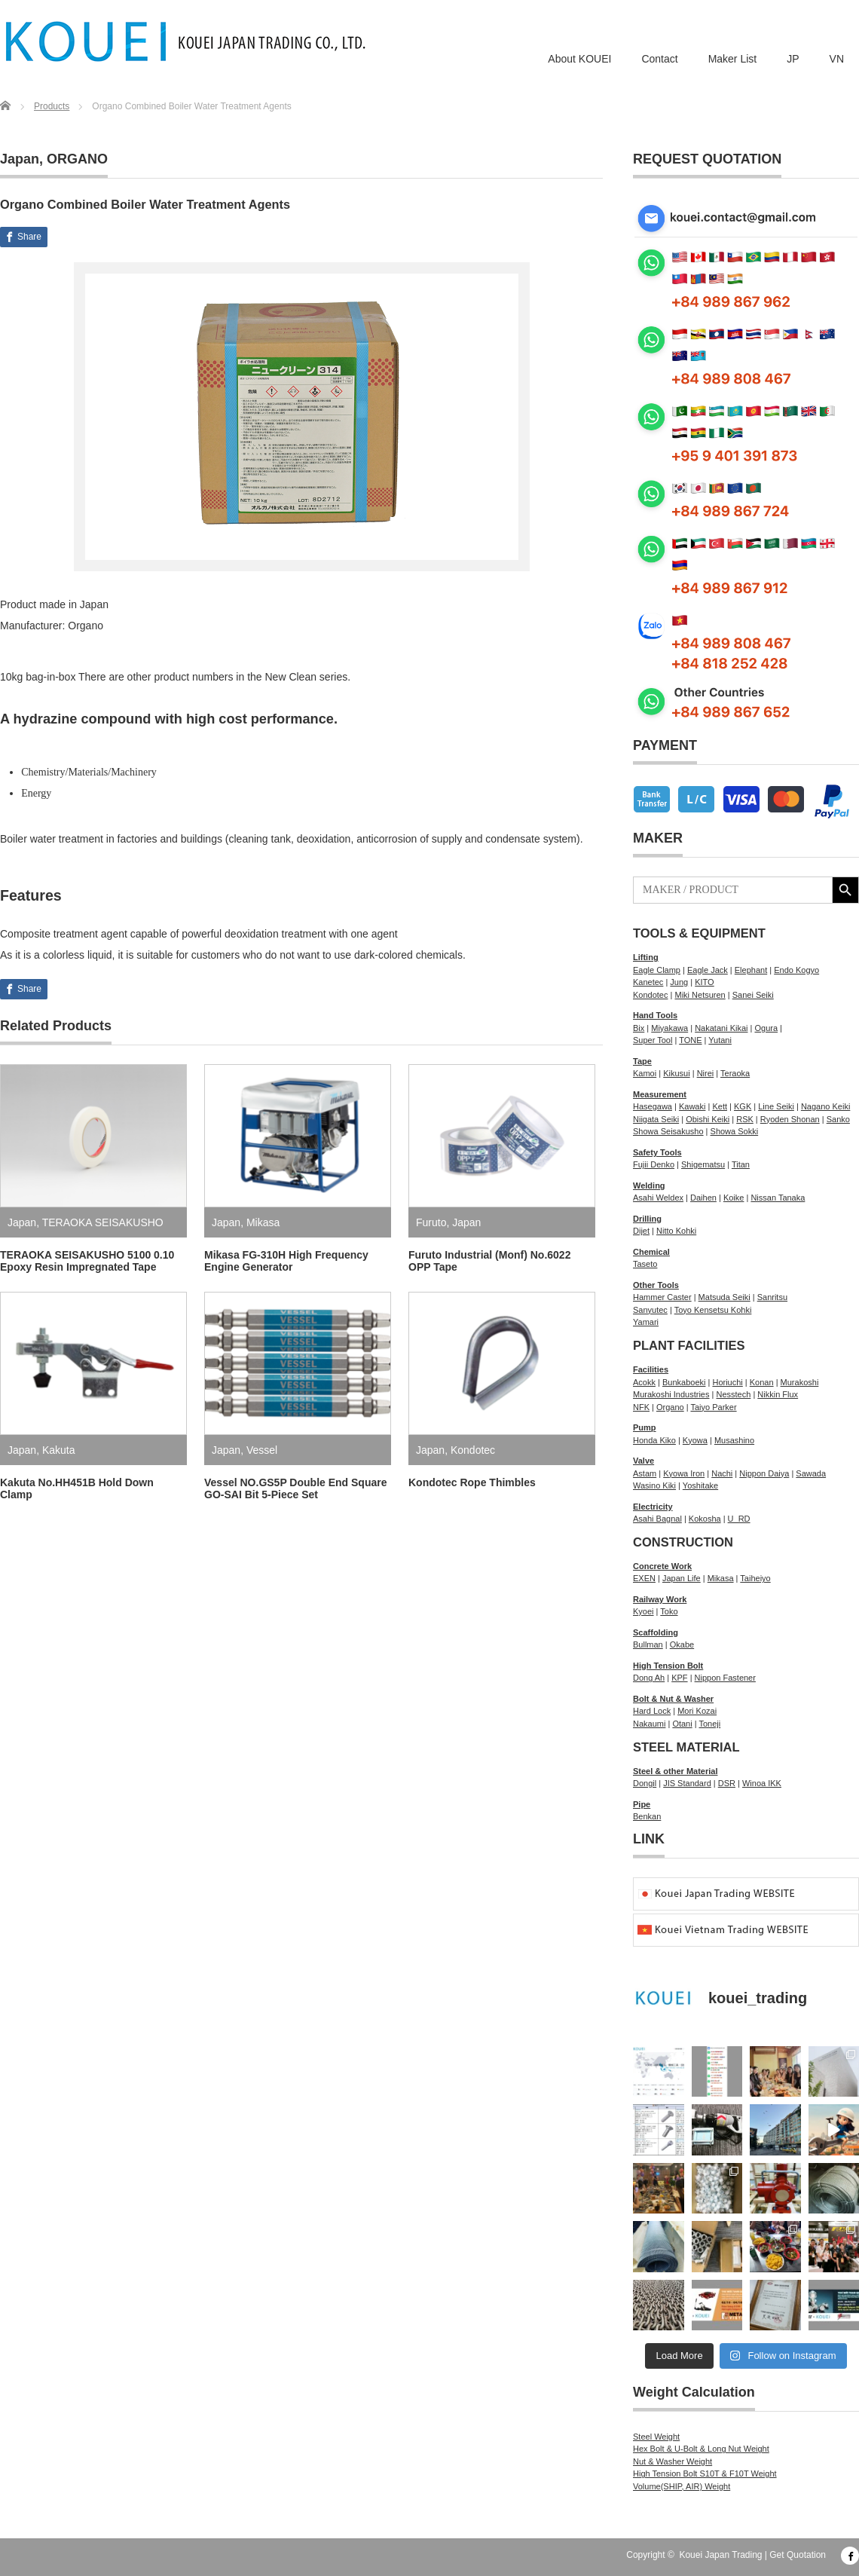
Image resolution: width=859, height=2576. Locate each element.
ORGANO (77, 159)
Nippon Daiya (764, 1473)
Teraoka (735, 1073)
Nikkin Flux (777, 1394)
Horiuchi (727, 1382)
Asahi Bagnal (657, 1518)
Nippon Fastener (725, 1677)
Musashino (734, 1440)
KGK (742, 1106)
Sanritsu (772, 1297)
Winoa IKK (761, 1783)
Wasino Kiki (654, 1485)
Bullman (648, 1644)
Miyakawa (669, 1028)
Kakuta (58, 1450)
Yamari (646, 1321)
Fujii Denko (653, 1164)
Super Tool (652, 1040)
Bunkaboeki (684, 1382)
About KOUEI (579, 59)
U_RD (739, 1518)
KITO (704, 982)
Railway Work (659, 1599)
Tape (642, 1061)
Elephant (751, 969)
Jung (679, 982)
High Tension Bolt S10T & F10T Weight (705, 2473)
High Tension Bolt (668, 1665)
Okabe (682, 1644)
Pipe (641, 1804)
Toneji (709, 1723)
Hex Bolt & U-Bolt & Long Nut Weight (701, 2448)
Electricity (653, 1506)
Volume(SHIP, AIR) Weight (681, 2486)
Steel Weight (656, 2436)
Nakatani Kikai (721, 1028)
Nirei (705, 1073)
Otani (682, 1723)
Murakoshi (800, 1382)
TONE (690, 1040)
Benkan (647, 1816)
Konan (762, 1382)
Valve (643, 1460)
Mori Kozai (697, 1710)
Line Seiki (776, 1106)
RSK (745, 1119)
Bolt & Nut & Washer (673, 1698)
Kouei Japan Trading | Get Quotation (752, 2555)
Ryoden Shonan (790, 1119)
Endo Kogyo (796, 969)
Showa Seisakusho (668, 1131)
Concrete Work (662, 1566)
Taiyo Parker (713, 1407)
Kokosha (705, 1518)
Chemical (651, 1251)
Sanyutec (650, 1309)
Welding (649, 1185)
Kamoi (644, 1073)
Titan (741, 1164)
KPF (679, 1677)
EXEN (644, 1578)
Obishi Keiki (707, 1119)
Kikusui (676, 1073)
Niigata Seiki (656, 1119)
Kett (719, 1106)
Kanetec (648, 982)
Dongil (644, 1783)
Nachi (721, 1473)
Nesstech (733, 1394)
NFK (641, 1407)
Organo (670, 1407)
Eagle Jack (707, 969)
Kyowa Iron (684, 1473)
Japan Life (681, 1578)
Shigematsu (703, 1164)
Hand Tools (655, 1015)
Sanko (838, 1119)
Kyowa (695, 1440)
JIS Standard (687, 1783)
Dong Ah (649, 1677)
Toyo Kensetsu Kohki (713, 1309)
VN (837, 59)
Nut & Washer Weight (672, 2461)
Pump (644, 1427)
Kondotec (473, 1450)
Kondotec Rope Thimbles (472, 1482)
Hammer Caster (662, 1297)
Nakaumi (649, 1723)
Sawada (811, 1473)
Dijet (641, 1230)
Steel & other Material (675, 1771)
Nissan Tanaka (777, 1197)
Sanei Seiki (753, 994)
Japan (19, 159)
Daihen (703, 1197)
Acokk (644, 1382)
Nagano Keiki (825, 1106)
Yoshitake (700, 1485)
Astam (644, 1473)
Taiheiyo (755, 1578)
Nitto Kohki (676, 1230)
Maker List (732, 59)
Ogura (766, 1028)
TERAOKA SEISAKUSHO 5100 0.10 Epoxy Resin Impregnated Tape (87, 1261)
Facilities (650, 1369)
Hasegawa (652, 1106)
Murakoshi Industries (671, 1394)
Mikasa (263, 1222)
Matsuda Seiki (724, 1297)
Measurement (659, 1094)
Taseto (645, 1263)
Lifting (646, 957)
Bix (638, 1028)
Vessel (261, 1450)
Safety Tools (657, 1152)
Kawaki (692, 1106)
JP (793, 59)
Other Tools (656, 1285)
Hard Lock (652, 1710)
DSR (726, 1783)
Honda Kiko (654, 1440)
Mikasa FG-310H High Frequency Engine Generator (286, 1261)
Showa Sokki (735, 1131)
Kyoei (643, 1611)
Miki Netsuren (699, 994)
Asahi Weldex (658, 1197)
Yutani (720, 1040)
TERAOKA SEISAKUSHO (103, 1222)
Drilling (647, 1218)
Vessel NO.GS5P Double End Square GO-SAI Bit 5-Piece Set (295, 1488)
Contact (659, 59)
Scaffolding (655, 1632)
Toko (668, 1611)
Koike (733, 1197)
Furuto (431, 1222)
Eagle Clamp (656, 969)
